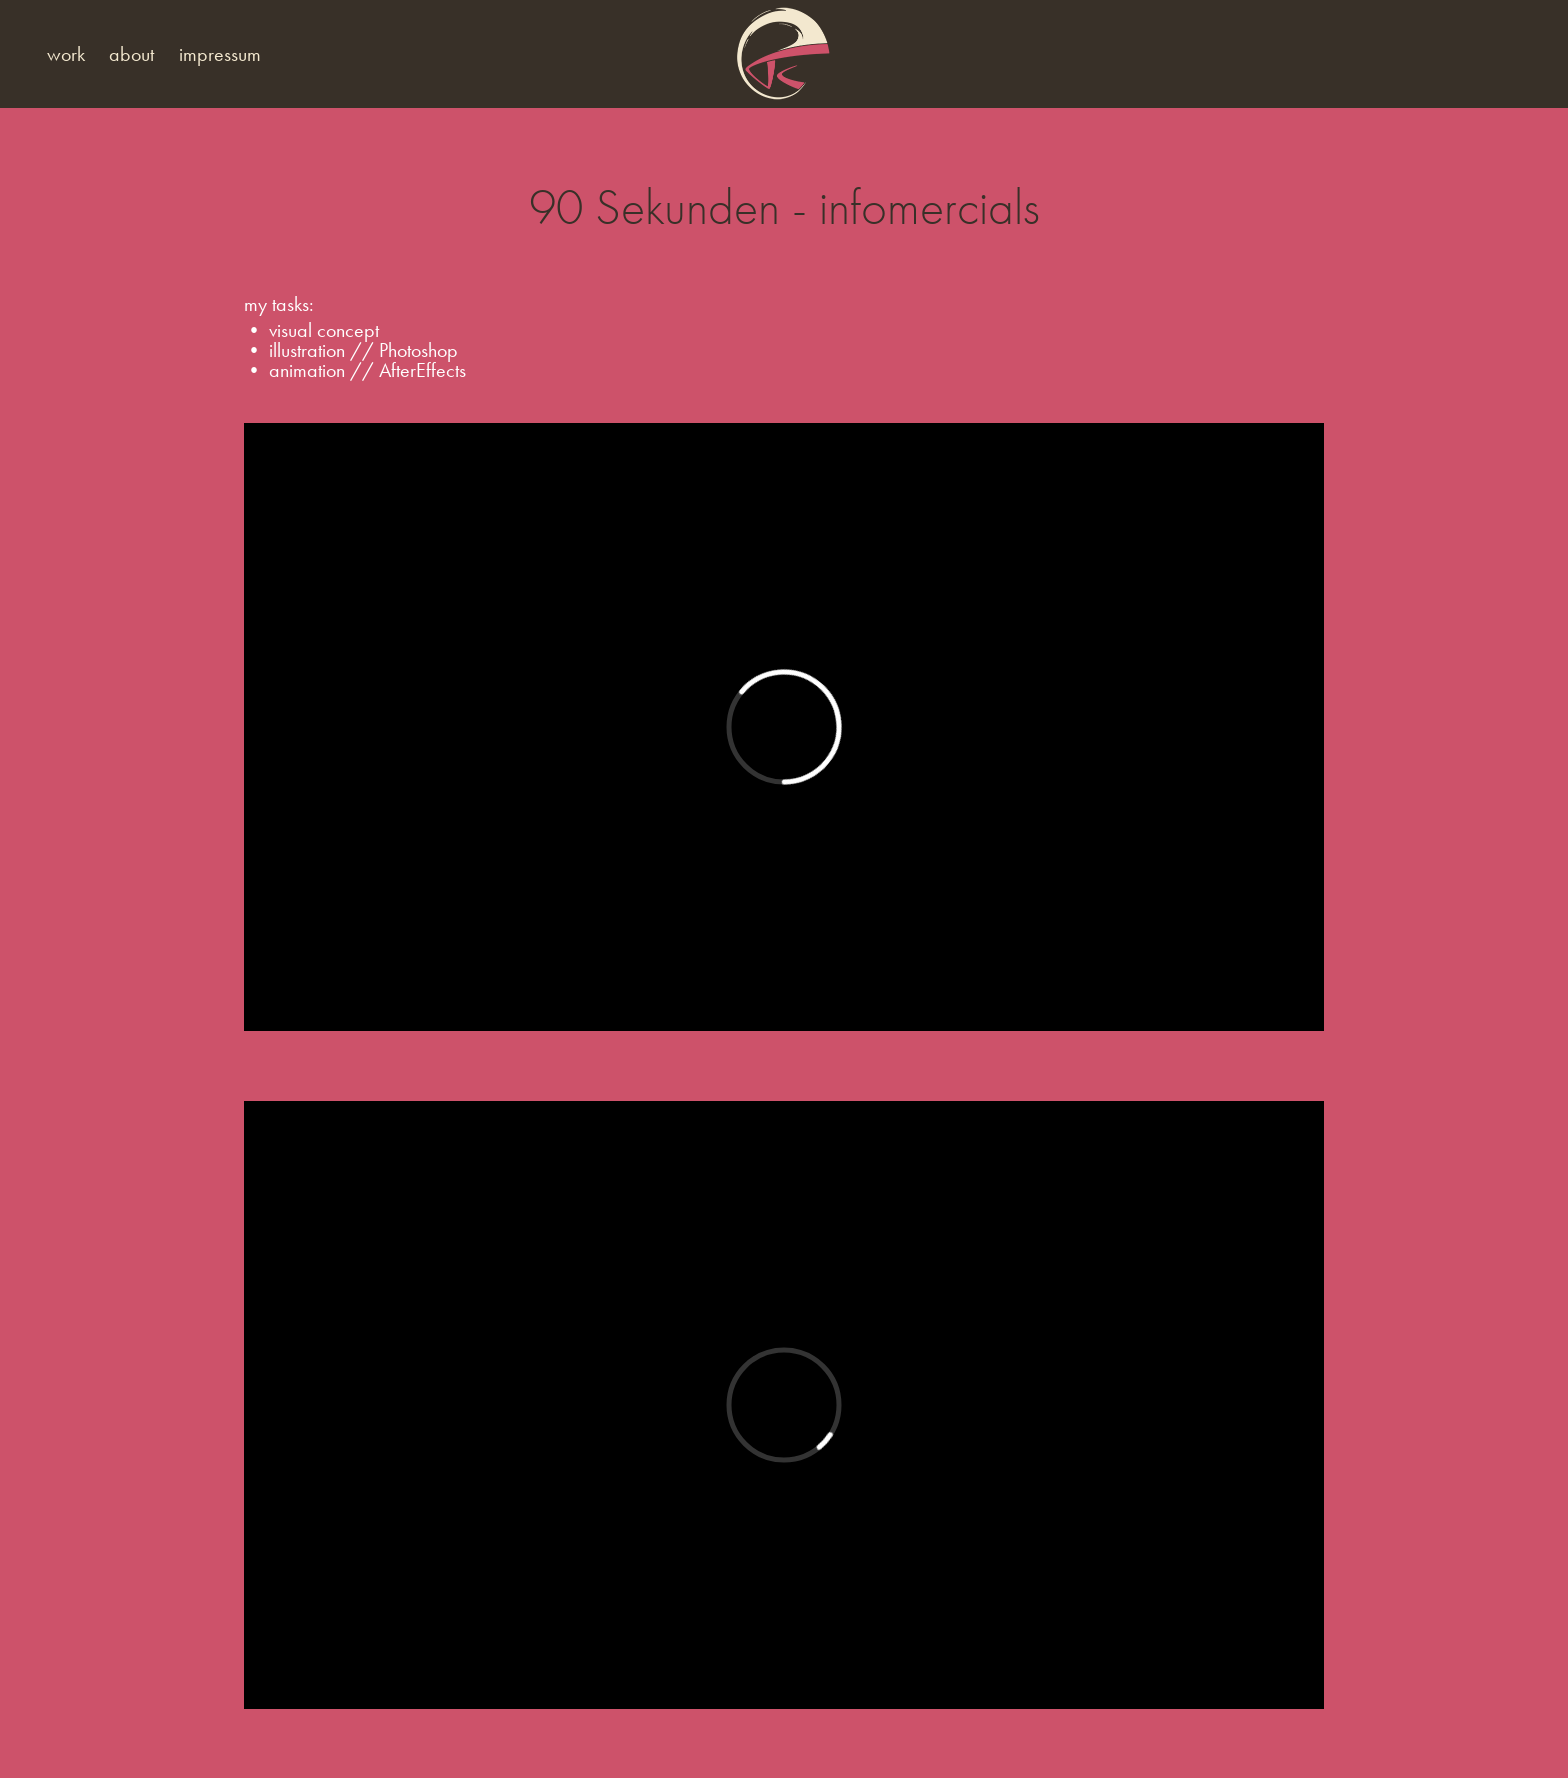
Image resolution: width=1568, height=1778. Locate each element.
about (131, 54)
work (66, 54)
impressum (220, 54)
